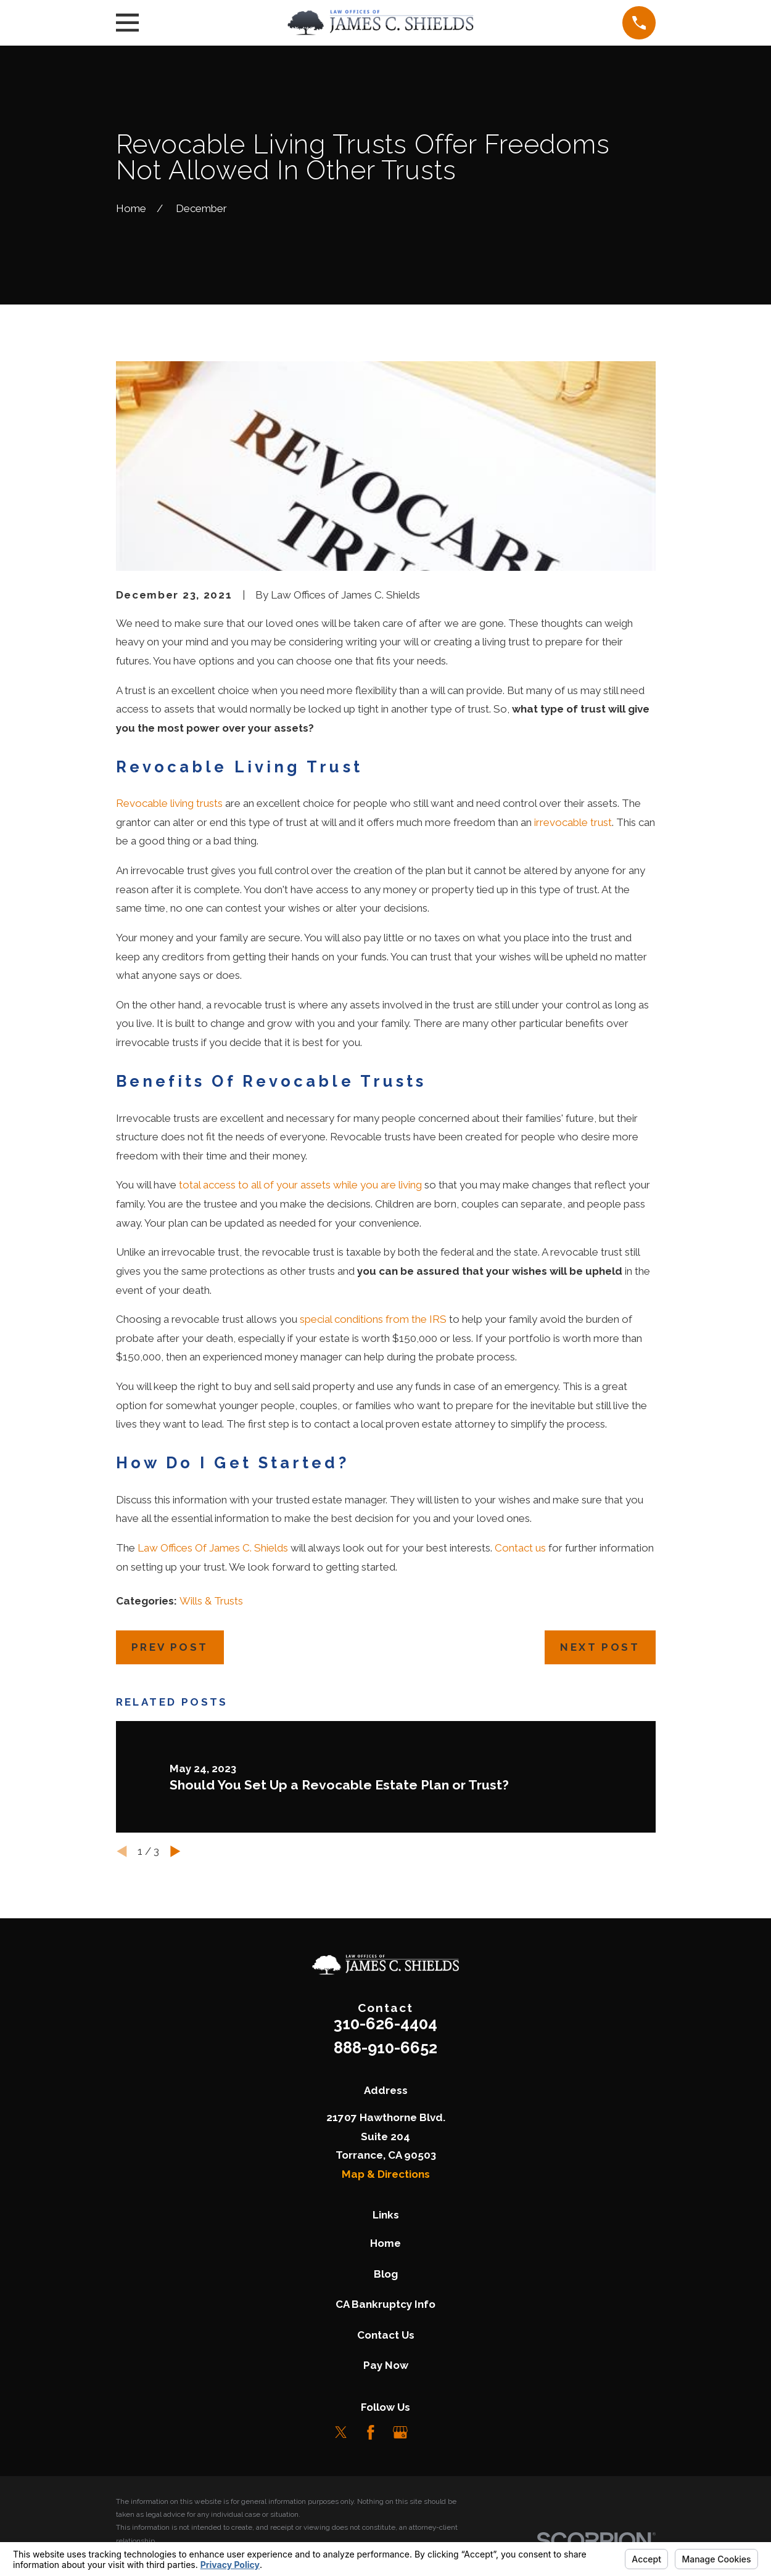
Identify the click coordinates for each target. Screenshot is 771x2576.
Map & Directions (386, 2174)
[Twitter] (341, 2432)
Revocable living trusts (169, 803)
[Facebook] (370, 2432)
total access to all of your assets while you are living (300, 1185)
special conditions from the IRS (373, 1319)
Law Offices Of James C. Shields (213, 1548)
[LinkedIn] (430, 2432)
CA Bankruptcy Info (385, 2304)
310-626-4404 (385, 2023)
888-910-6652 (385, 2047)
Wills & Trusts (211, 1601)
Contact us (520, 1548)
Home (385, 2243)
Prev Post (169, 1647)
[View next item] (175, 1851)
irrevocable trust (573, 822)
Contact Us (385, 2335)
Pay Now (385, 2365)
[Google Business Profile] (400, 2432)
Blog (386, 2274)
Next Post (600, 1647)
